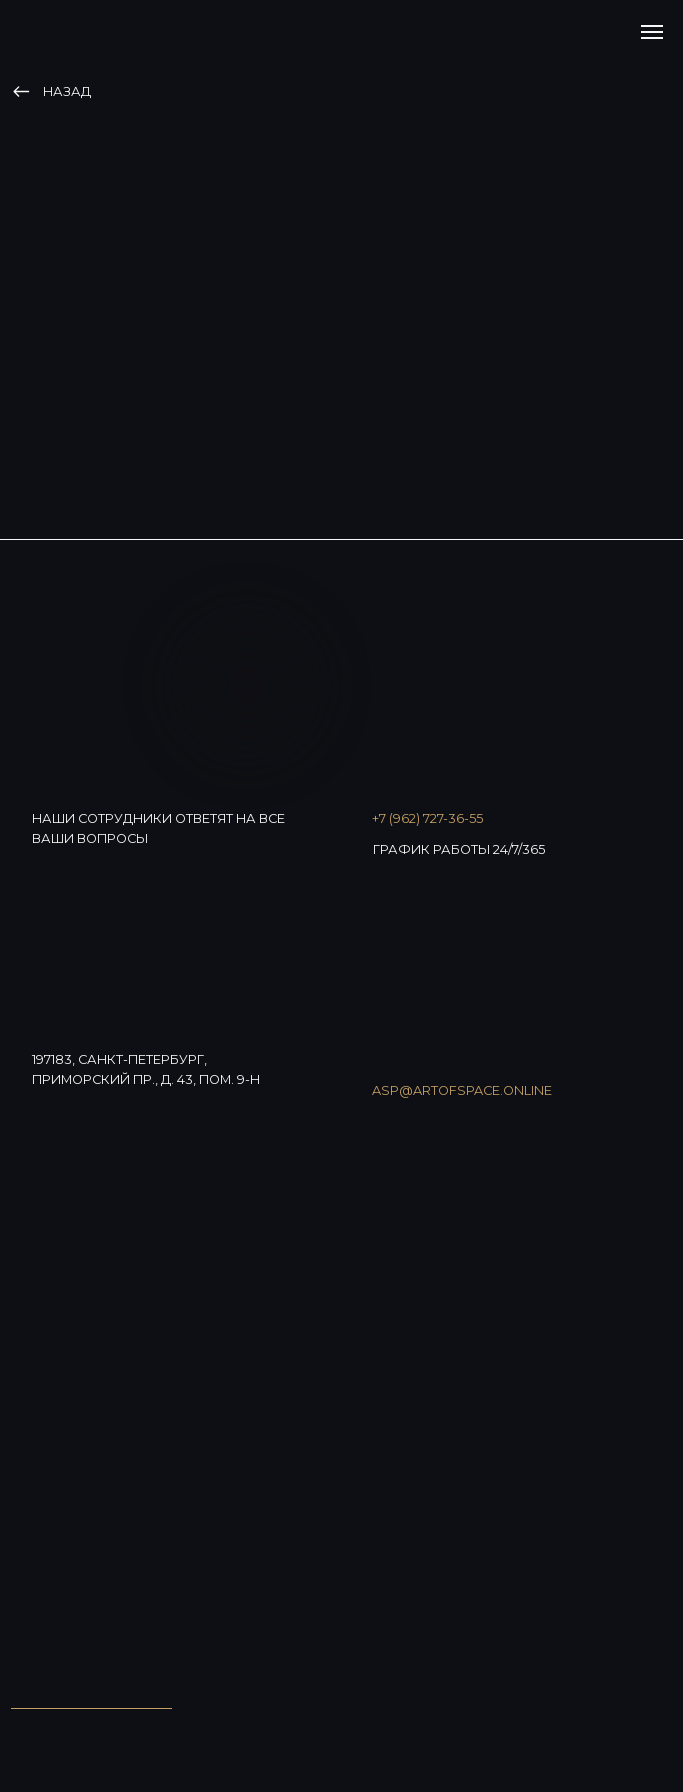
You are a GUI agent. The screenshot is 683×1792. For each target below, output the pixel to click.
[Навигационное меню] (652, 32)
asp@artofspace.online (462, 1090)
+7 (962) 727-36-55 (427, 818)
